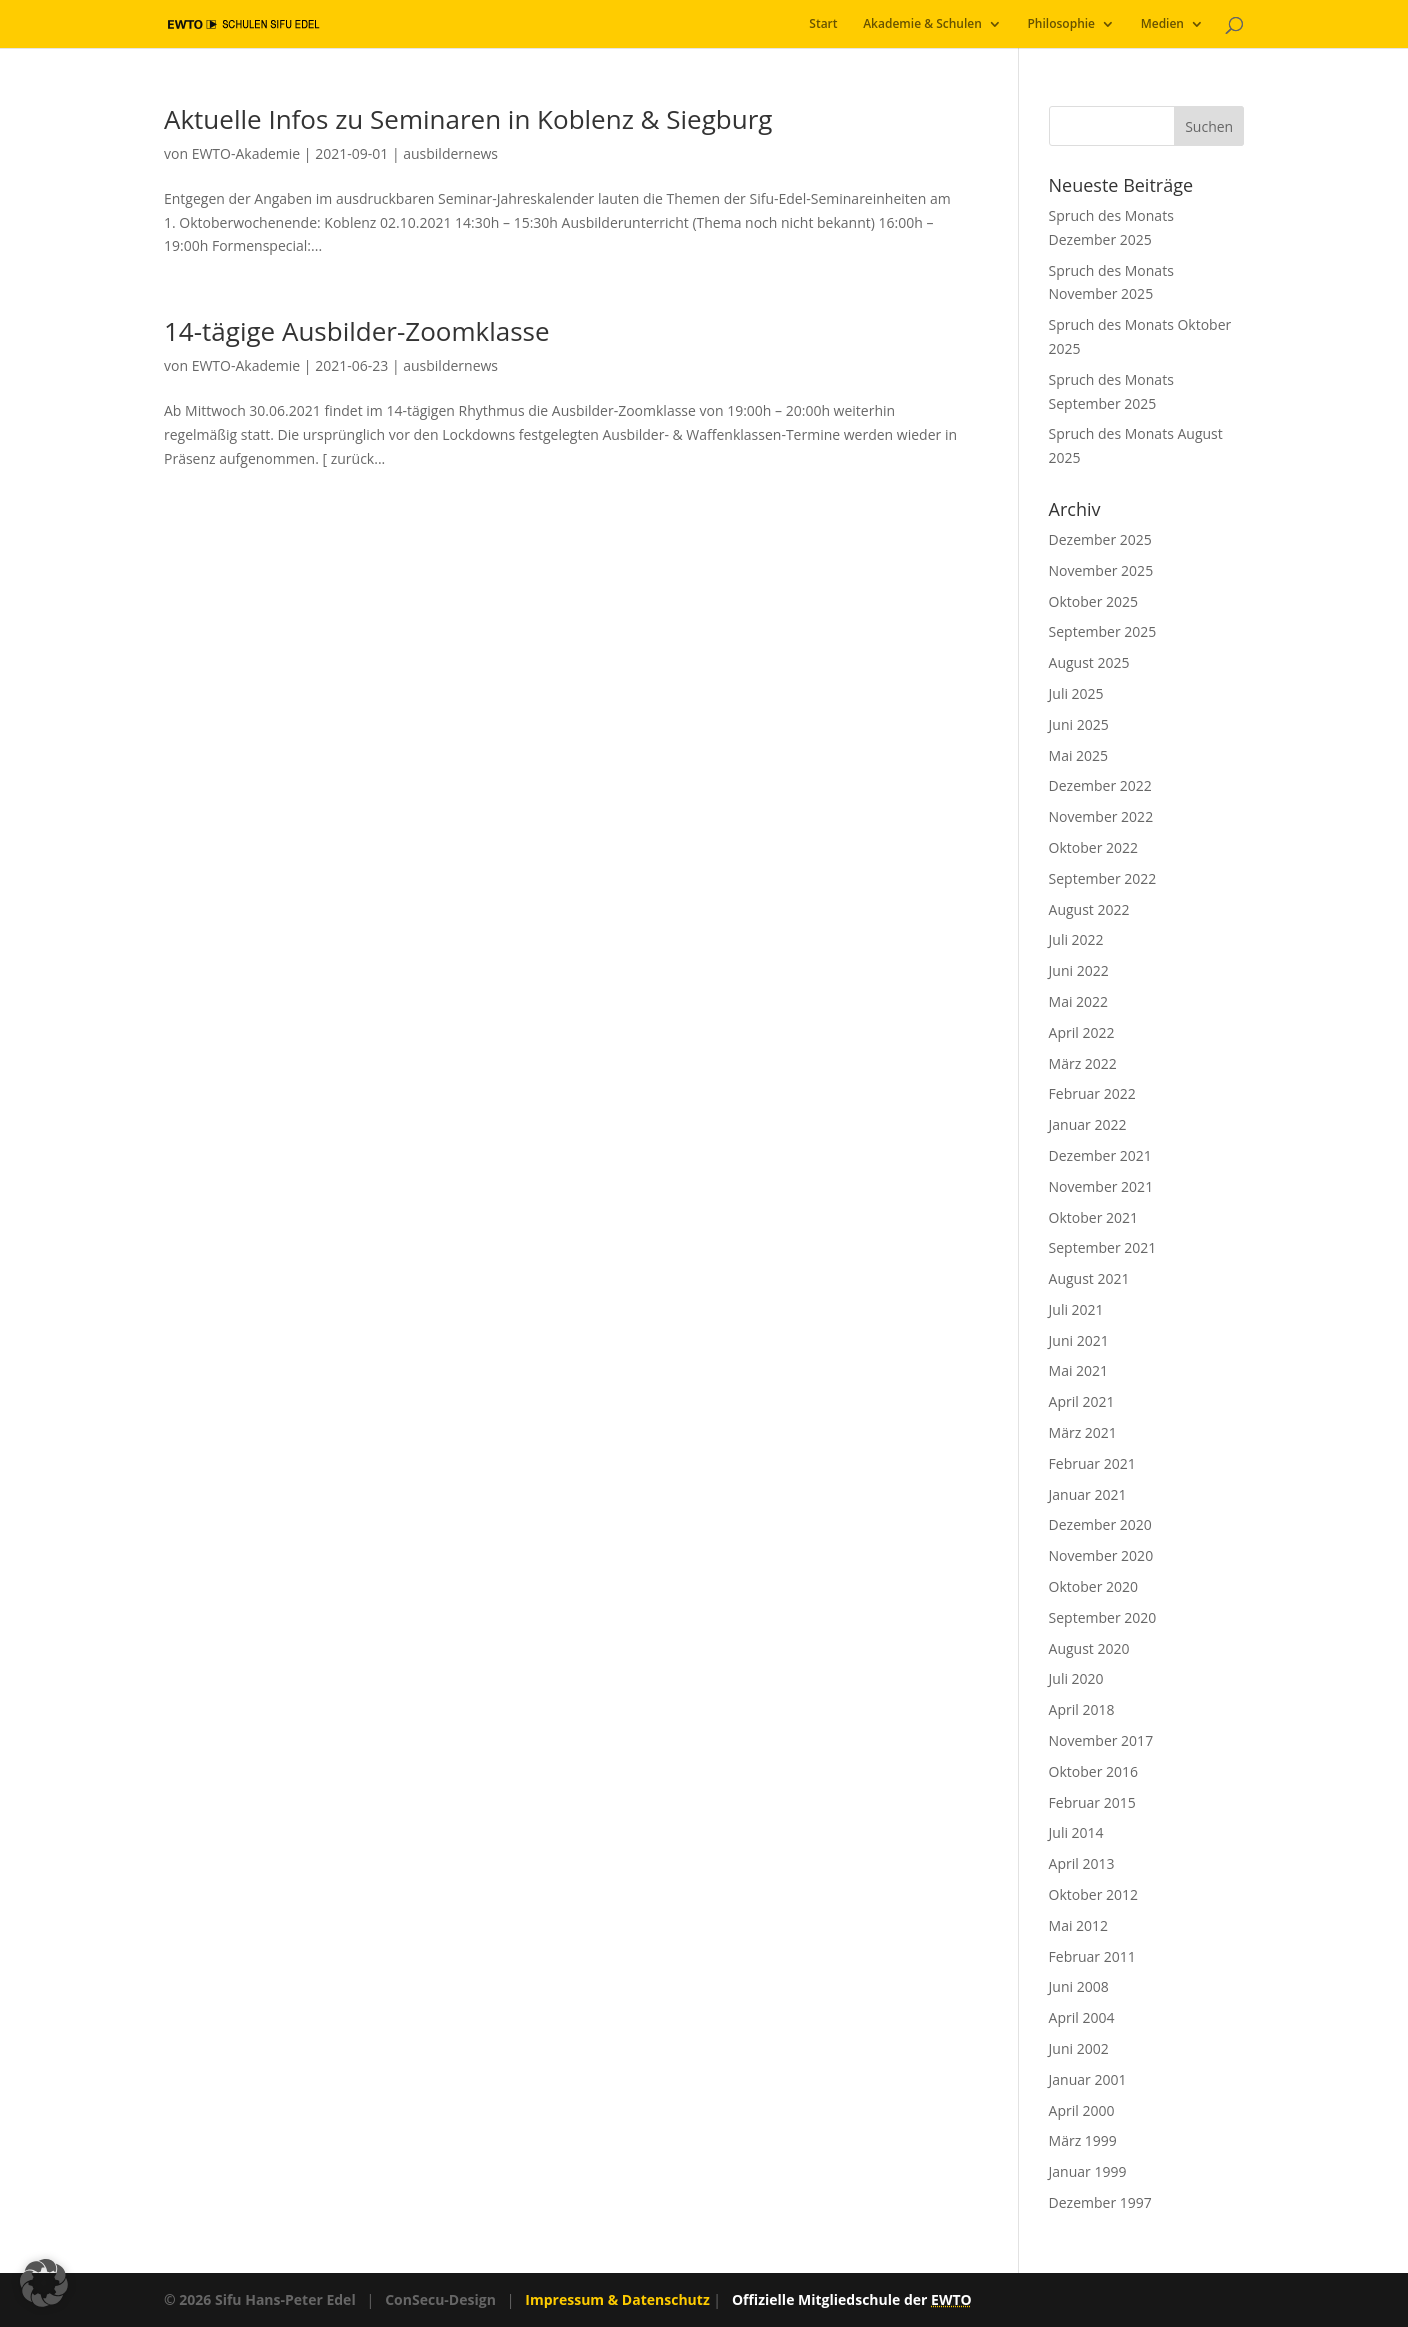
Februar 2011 (1092, 1956)
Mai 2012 (1079, 1925)
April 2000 (1082, 2110)
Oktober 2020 (1093, 1586)
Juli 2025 (1076, 693)
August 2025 (1089, 662)
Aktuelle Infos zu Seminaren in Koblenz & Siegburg (468, 119)
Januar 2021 (1088, 1494)
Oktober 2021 (1093, 1217)
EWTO (951, 2299)
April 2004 (1082, 2017)
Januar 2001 (1088, 2079)
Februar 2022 (1092, 1093)
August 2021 (1089, 1278)
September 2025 (1103, 631)
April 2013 (1082, 1863)
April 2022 (1082, 1032)
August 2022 (1089, 909)
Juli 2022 (1076, 939)
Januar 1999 (1088, 2171)
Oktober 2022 (1093, 847)
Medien (1162, 24)
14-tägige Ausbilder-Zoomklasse (357, 331)
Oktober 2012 (1093, 1894)
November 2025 (1101, 570)
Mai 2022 (1079, 1001)
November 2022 (1101, 816)
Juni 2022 (1079, 970)
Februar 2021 (1092, 1463)
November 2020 (1101, 1555)
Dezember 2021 (1100, 1155)
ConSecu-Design (440, 2299)
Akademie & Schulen (922, 24)
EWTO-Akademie (246, 153)
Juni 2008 (1079, 1986)
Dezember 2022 (1100, 785)
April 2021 (1082, 1401)
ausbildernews (450, 153)
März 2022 (1083, 1063)
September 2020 (1103, 1617)
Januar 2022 (1088, 1124)
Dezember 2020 (1100, 1524)
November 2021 (1101, 1186)
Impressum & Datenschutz (617, 2299)
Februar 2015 (1092, 1802)
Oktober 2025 (1093, 601)
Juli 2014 (1076, 1832)
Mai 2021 (1079, 1370)
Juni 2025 (1079, 724)
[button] (44, 2283)
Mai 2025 (1079, 755)
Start (823, 24)
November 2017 (1101, 1740)
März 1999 (1083, 2140)
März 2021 (1083, 1432)
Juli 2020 (1076, 1678)
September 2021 (1103, 1247)
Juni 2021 (1079, 1340)
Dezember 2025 (1100, 539)
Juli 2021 (1076, 1309)
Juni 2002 (1079, 2048)
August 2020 (1089, 1648)
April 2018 (1082, 1709)
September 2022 (1103, 878)
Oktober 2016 (1093, 1771)
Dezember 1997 (1100, 2202)
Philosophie (1061, 24)
